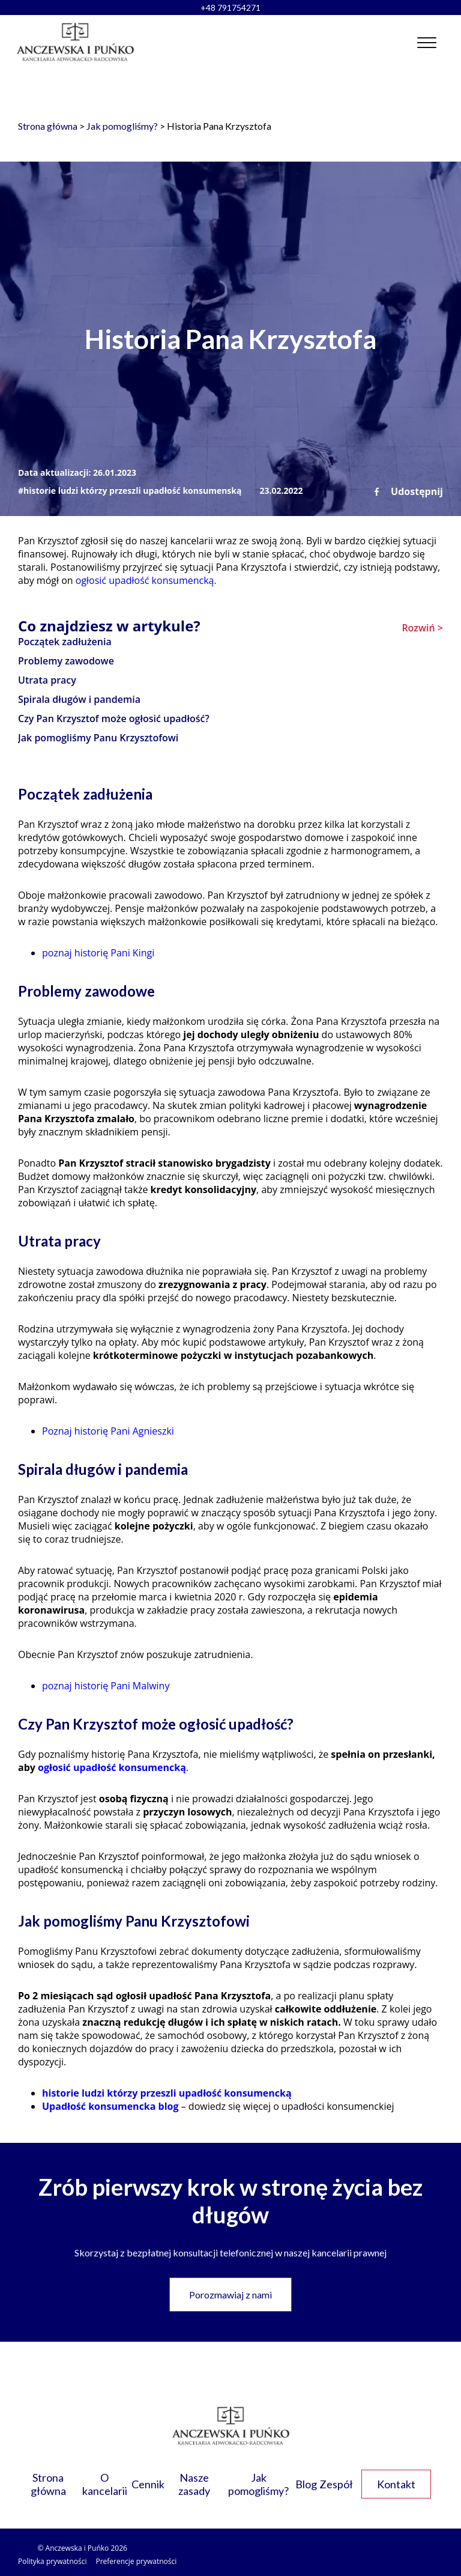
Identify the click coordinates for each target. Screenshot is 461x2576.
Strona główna (47, 126)
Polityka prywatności (52, 2561)
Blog (306, 2484)
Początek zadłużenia (65, 641)
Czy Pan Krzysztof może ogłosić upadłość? (113, 718)
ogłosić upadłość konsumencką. (146, 580)
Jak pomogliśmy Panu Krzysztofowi (98, 737)
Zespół (336, 2484)
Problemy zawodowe (66, 660)
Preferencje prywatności (135, 2561)
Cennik (147, 2484)
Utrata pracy (47, 680)
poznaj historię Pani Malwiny (105, 1685)
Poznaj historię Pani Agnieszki (108, 1431)
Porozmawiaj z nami (230, 2294)
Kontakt (396, 2484)
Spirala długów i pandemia (79, 699)
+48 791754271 (230, 7)
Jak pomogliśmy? (122, 126)
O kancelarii (104, 2484)
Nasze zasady (194, 2484)
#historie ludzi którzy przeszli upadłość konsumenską (129, 490)
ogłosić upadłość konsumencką (112, 1767)
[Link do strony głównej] (75, 42)
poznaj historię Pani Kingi (98, 952)
